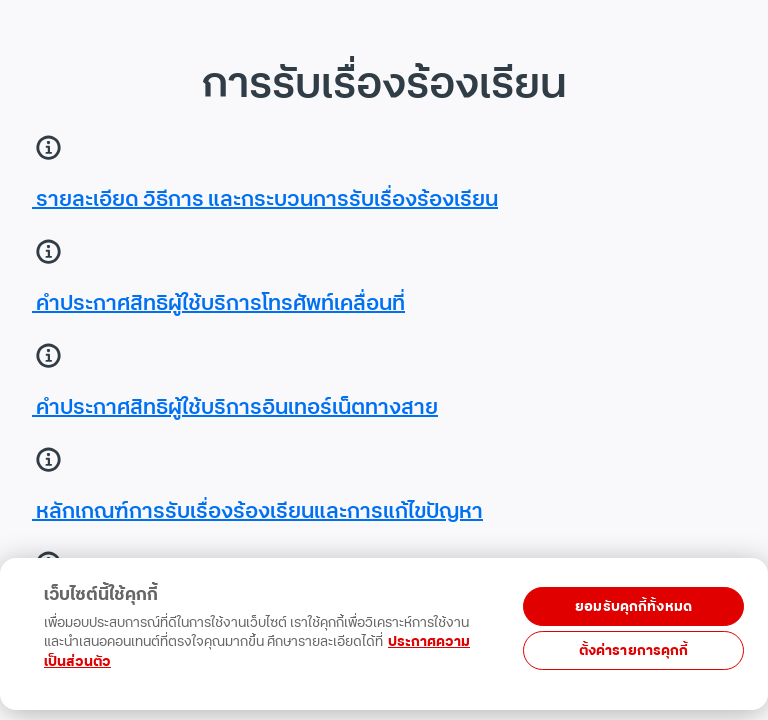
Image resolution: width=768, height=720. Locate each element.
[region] (380, 652)
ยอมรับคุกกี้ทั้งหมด (633, 606)
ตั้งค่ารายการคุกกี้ (634, 650)
